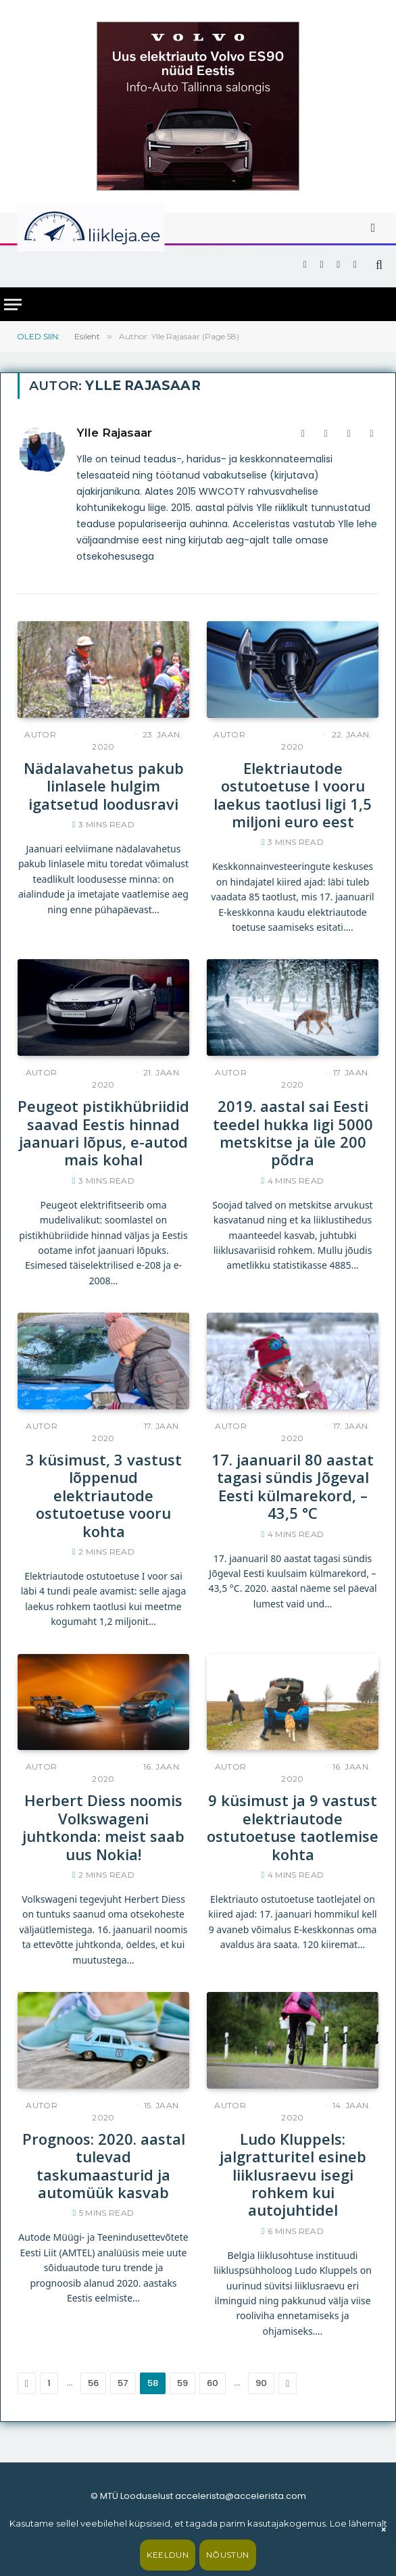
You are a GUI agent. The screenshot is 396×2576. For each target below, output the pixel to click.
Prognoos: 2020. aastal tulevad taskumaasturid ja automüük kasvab (103, 2166)
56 (93, 2383)
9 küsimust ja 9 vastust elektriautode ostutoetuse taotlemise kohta (292, 1827)
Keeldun (168, 2555)
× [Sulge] (383, 2529)
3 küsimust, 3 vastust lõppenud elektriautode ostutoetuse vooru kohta (104, 1495)
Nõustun (227, 2555)
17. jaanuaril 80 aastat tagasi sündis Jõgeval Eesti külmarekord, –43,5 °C (293, 1486)
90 (261, 2383)
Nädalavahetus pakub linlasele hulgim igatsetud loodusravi (104, 785)
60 (212, 2383)
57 (123, 2383)
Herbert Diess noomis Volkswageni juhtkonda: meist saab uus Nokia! (103, 1827)
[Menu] (13, 304)
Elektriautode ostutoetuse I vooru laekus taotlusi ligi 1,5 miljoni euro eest (293, 795)
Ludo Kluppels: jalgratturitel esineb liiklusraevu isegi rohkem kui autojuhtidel (293, 2174)
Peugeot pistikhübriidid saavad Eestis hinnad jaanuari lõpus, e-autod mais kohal (103, 1133)
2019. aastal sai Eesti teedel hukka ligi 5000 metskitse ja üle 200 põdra (293, 1133)
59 (182, 2383)
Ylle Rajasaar (114, 432)
